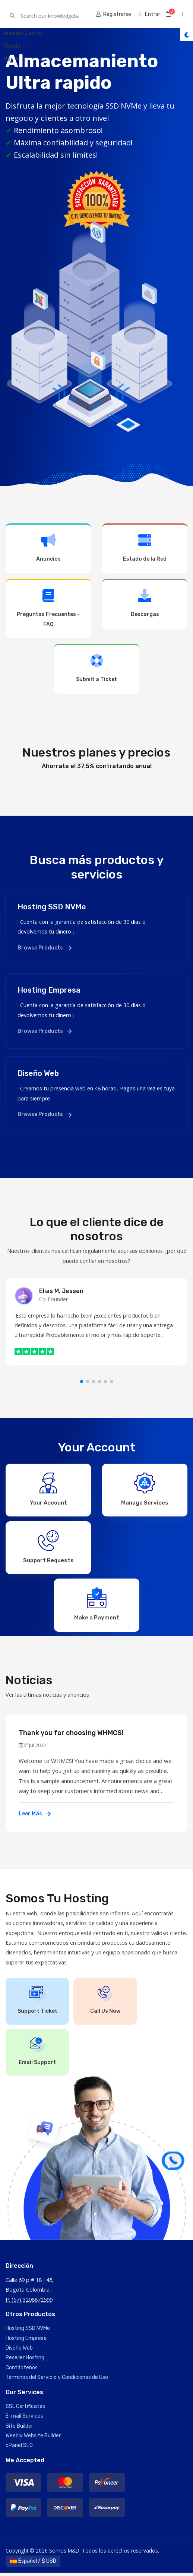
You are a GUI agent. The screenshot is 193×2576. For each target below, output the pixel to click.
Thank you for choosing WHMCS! (71, 1736)
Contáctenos (22, 2370)
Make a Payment (96, 1606)
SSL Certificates (25, 2409)
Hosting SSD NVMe (28, 2331)
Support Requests (48, 1547)
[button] (81, 1381)
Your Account (48, 1489)
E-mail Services (24, 2419)
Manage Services (144, 1489)
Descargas (144, 603)
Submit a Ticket (96, 668)
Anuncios (48, 547)
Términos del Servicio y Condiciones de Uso (57, 2380)
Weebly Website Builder (33, 2438)
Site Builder (19, 2429)
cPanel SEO (19, 2449)
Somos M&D (27, 14)
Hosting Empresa (26, 2341)
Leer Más (35, 1817)
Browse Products (45, 948)
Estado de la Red (144, 547)
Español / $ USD (33, 2564)
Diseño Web (19, 2351)
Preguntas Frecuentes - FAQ (48, 608)
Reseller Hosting (25, 2361)
